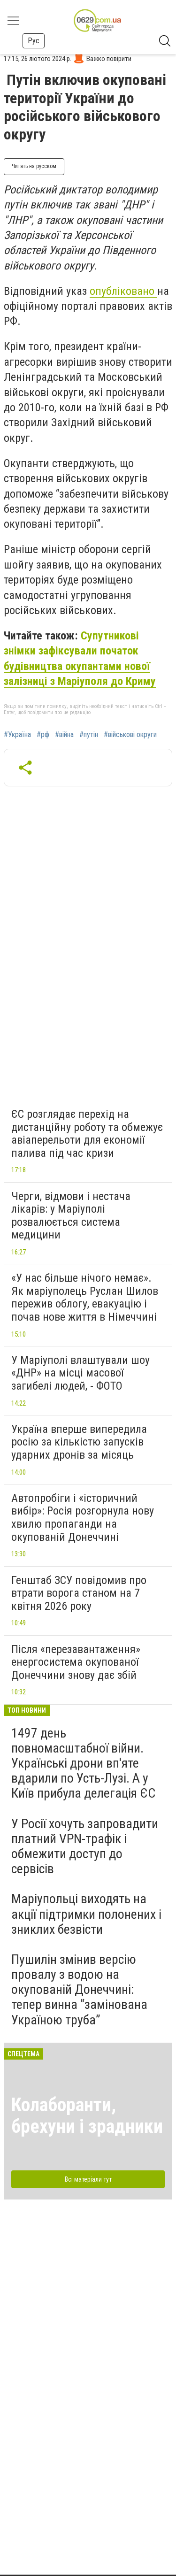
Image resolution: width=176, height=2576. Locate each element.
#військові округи (130, 735)
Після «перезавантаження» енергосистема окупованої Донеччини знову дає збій (75, 1662)
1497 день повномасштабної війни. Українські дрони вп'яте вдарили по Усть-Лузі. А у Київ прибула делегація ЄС (83, 1763)
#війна (64, 735)
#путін (88, 735)
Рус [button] (33, 40)
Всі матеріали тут (88, 2179)
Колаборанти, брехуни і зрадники (87, 2116)
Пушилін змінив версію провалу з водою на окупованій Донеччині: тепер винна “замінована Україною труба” (79, 1990)
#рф (43, 735)
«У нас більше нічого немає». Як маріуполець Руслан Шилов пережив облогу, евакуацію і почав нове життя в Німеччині (84, 1297)
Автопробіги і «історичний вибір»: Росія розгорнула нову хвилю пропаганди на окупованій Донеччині (82, 1518)
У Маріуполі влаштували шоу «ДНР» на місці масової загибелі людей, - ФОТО (80, 1372)
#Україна (17, 735)
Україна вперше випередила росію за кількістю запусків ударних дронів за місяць (79, 1442)
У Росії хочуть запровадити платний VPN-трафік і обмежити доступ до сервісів (84, 1846)
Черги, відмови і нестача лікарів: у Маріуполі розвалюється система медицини (70, 1216)
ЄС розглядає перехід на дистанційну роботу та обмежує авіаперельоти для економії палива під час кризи (87, 1133)
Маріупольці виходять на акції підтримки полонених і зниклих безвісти (86, 1914)
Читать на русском (34, 166)
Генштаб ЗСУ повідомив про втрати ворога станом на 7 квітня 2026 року (78, 1593)
